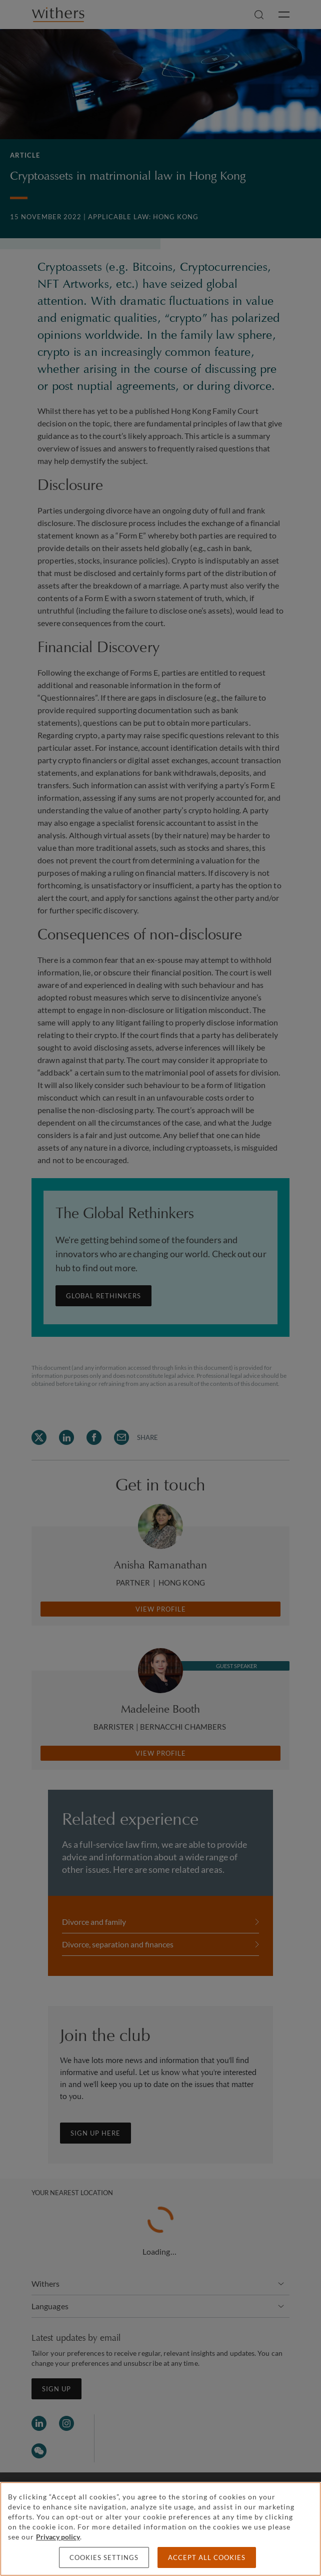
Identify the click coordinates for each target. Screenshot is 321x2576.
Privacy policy (58, 2536)
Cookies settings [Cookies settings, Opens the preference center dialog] (104, 2557)
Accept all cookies (207, 2557)
